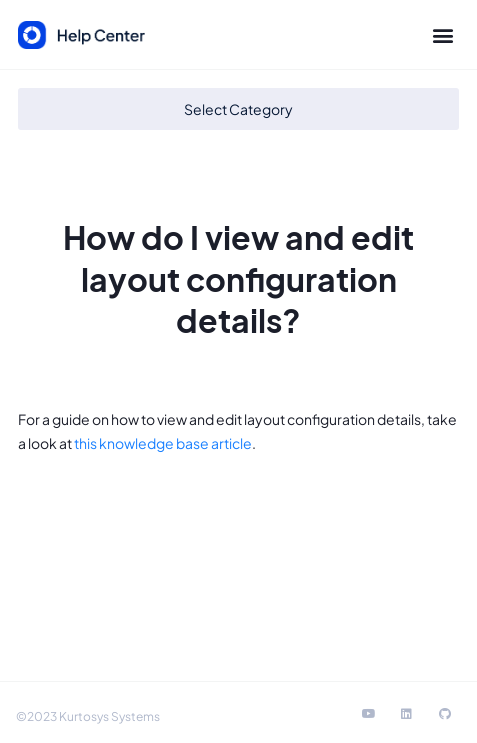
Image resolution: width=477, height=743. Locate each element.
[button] (442, 35)
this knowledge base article (163, 443)
